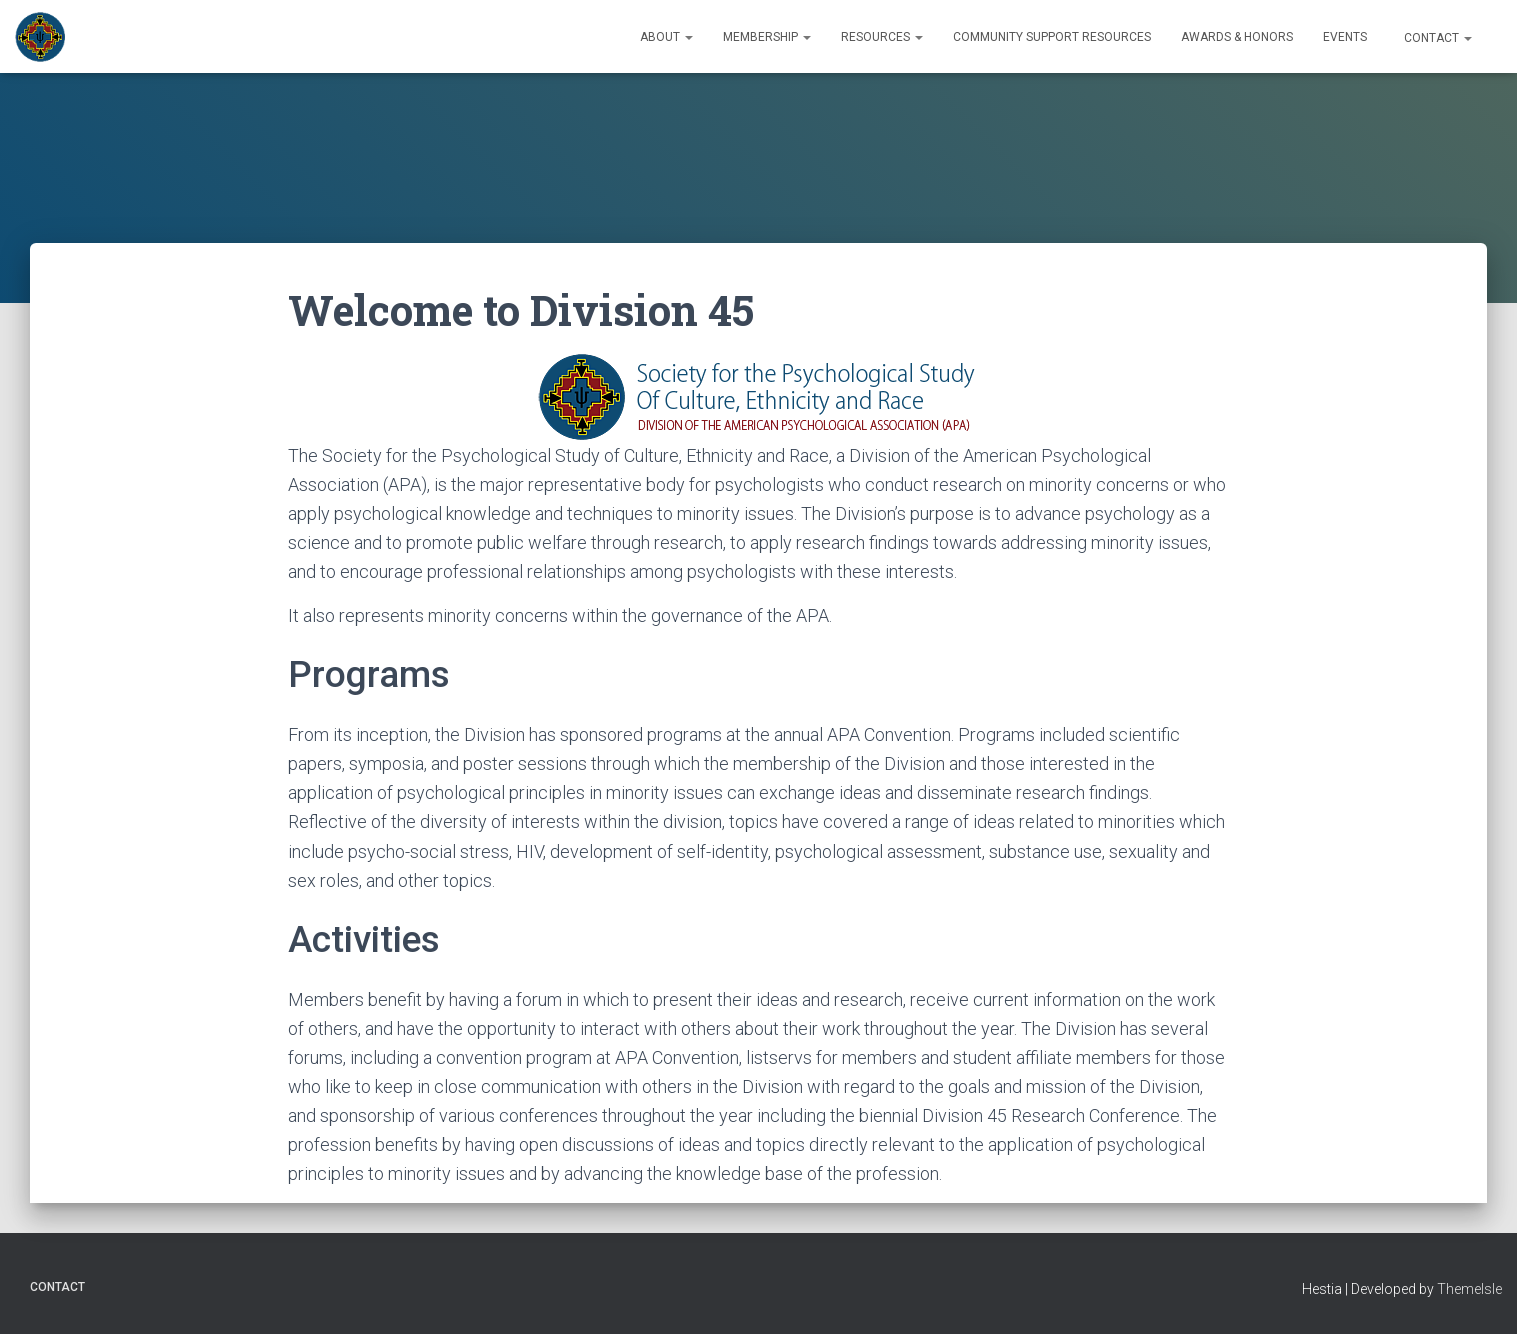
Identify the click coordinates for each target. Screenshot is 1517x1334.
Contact (1436, 38)
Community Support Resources (1052, 37)
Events (1345, 37)
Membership (767, 37)
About (666, 37)
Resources (882, 37)
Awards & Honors (1237, 37)
